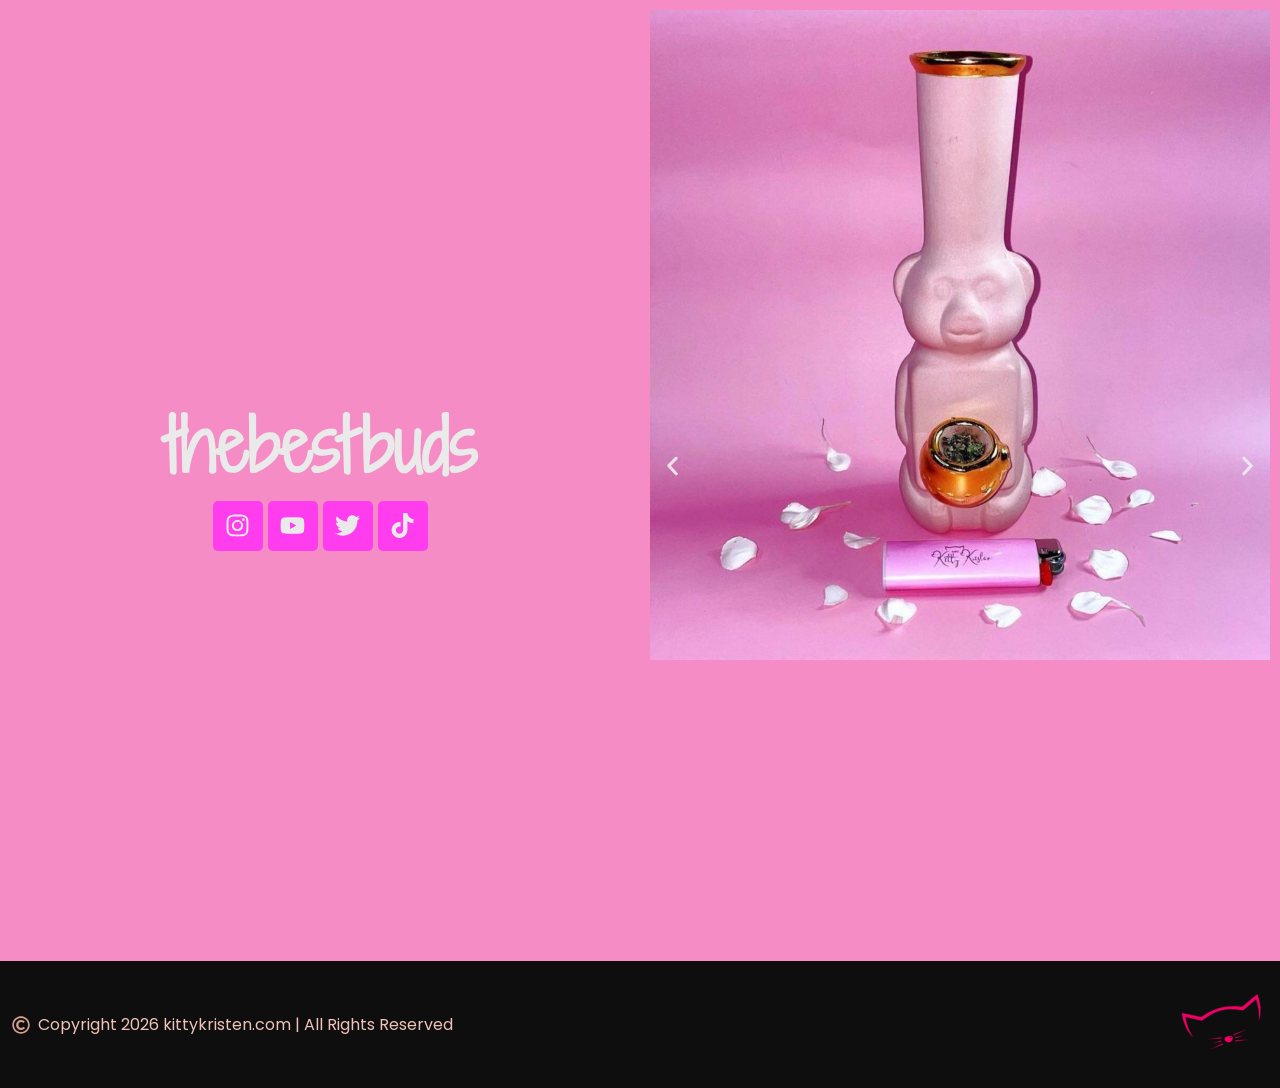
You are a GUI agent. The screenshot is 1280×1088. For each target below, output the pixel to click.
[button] (672, 465)
